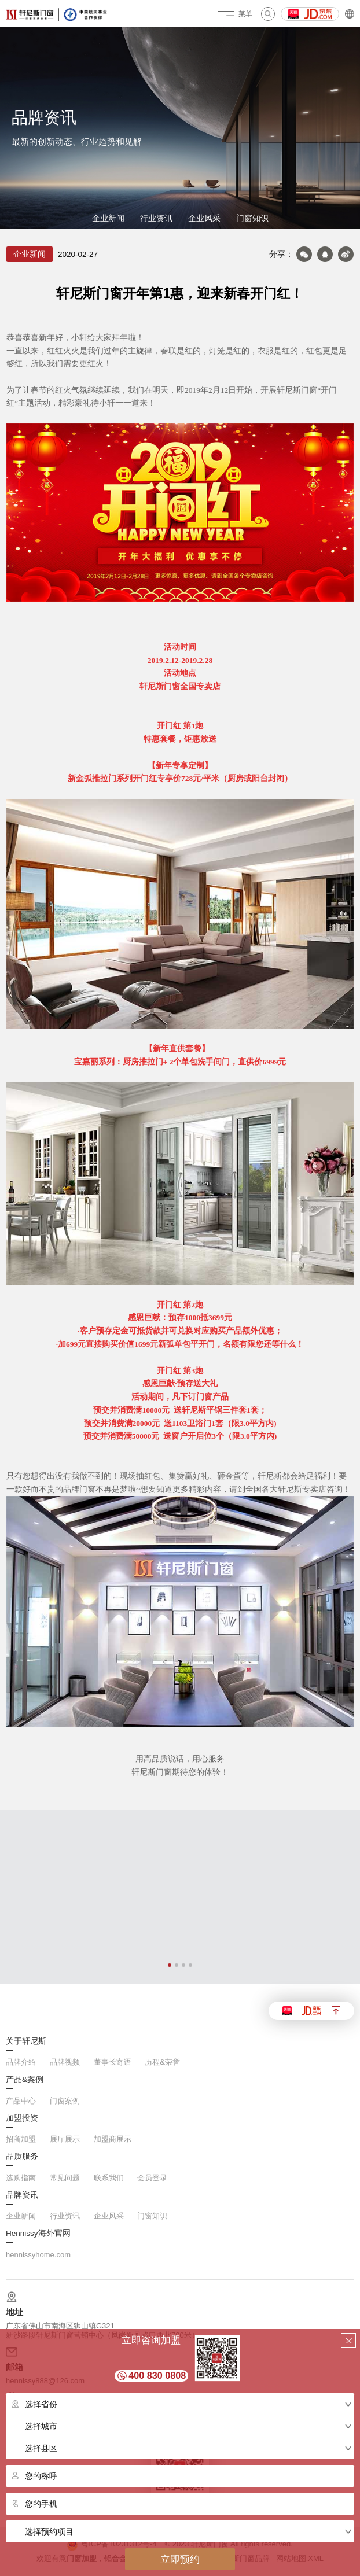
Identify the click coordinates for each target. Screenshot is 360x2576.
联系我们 (109, 2177)
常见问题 (65, 2177)
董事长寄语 (112, 2062)
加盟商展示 (112, 2139)
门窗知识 (252, 218)
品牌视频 (65, 2062)
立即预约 (180, 2559)
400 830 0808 (157, 2375)
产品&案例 (24, 2080)
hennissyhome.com (38, 2254)
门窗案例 (65, 2100)
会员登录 (152, 2177)
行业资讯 (156, 218)
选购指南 (21, 2177)
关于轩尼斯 (26, 2041)
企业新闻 (108, 218)
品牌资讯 (22, 2195)
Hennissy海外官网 (38, 2233)
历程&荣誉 (162, 2062)
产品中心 (21, 2100)
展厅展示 (65, 2139)
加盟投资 (22, 2118)
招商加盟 (21, 2139)
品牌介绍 (21, 2062)
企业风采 (204, 218)
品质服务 (22, 2157)
